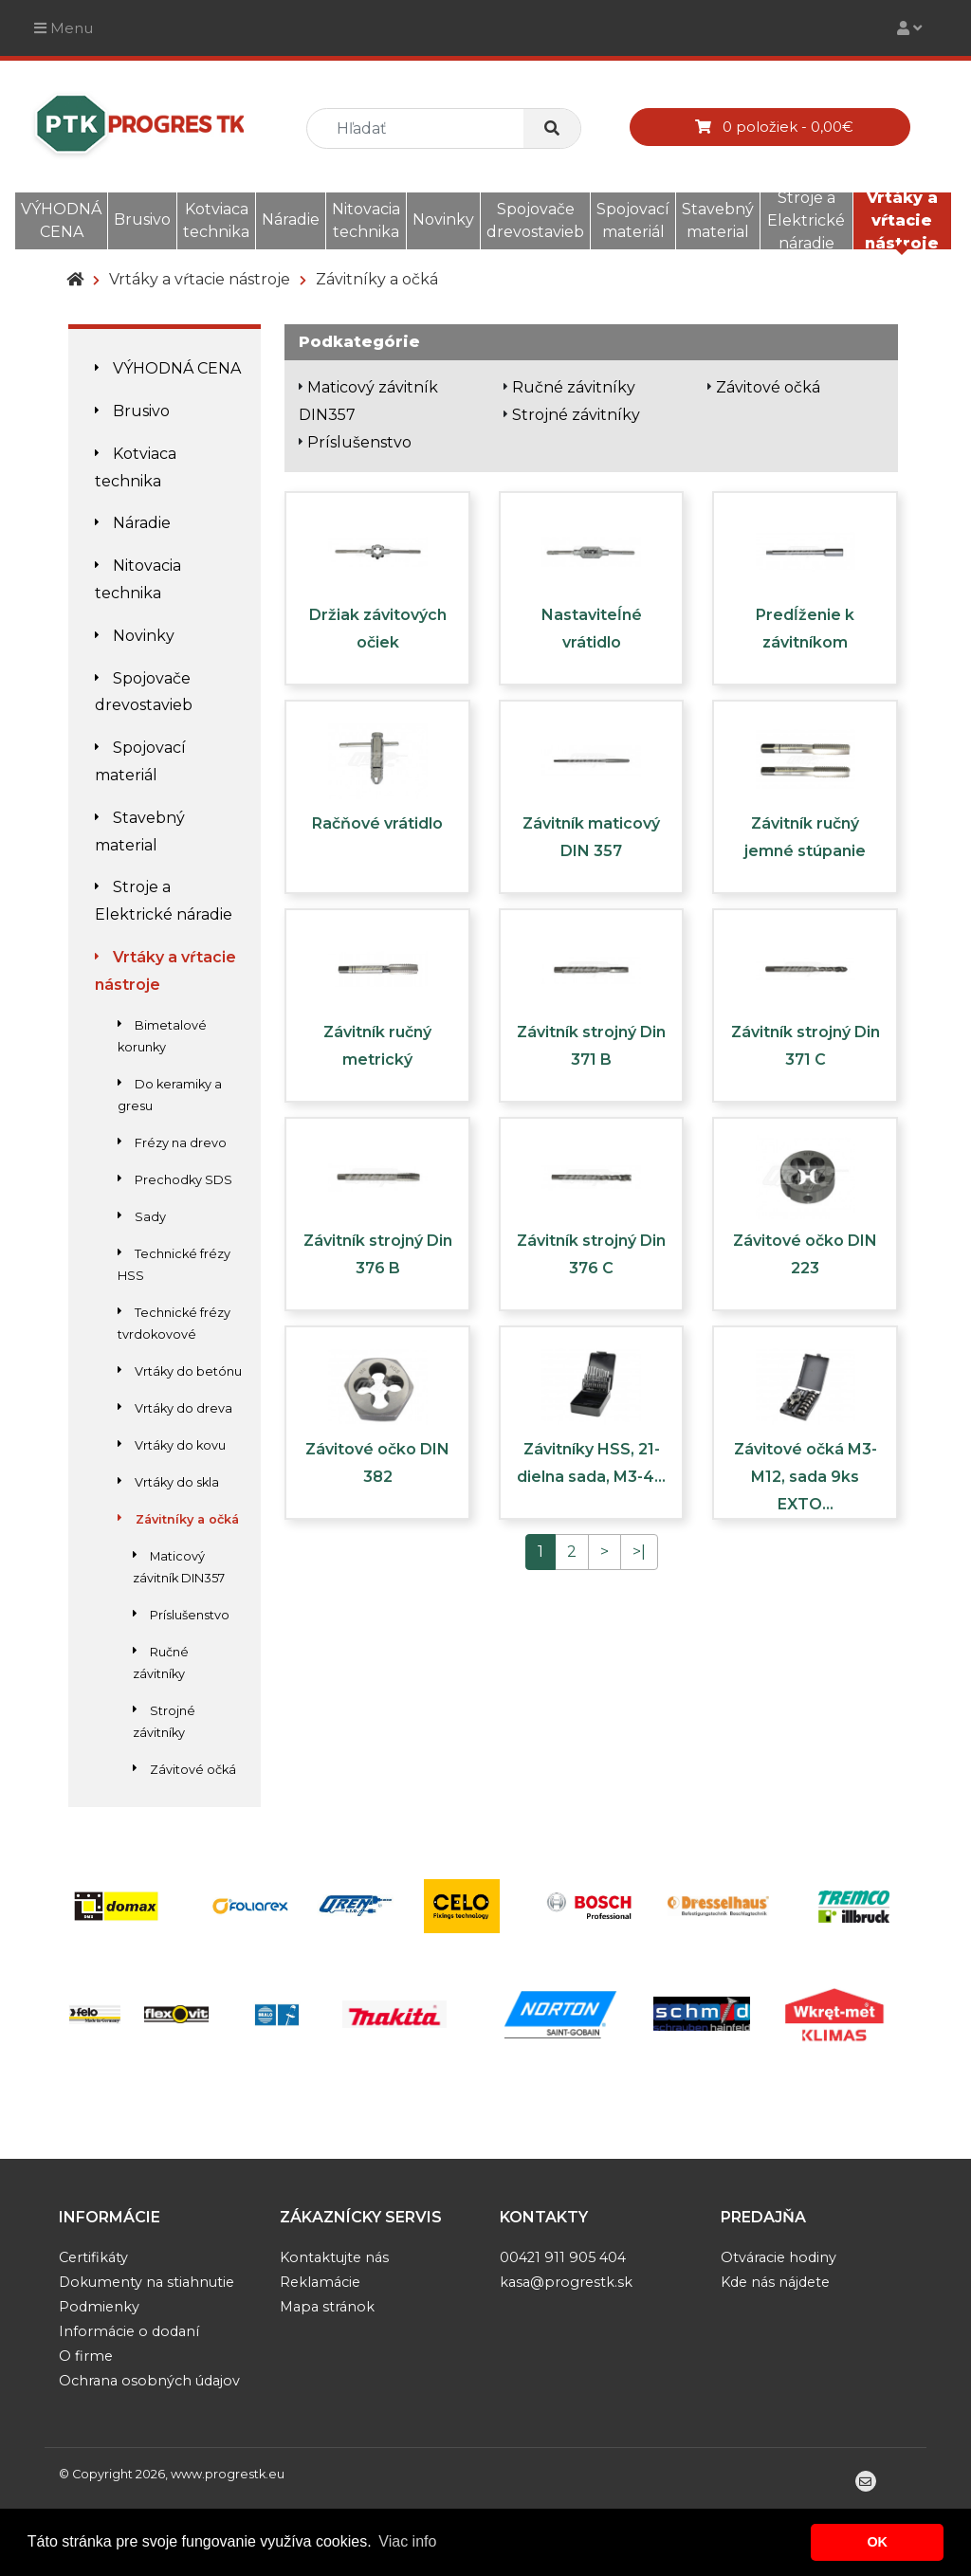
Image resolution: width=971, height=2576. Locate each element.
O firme (86, 2356)
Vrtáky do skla (168, 1482)
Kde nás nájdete (775, 2282)
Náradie (291, 219)
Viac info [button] (407, 2541)
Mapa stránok (327, 2306)
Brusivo (142, 219)
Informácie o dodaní (129, 2331)
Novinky (443, 219)
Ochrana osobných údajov (149, 2380)
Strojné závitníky (576, 415)
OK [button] (877, 2541)
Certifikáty (93, 2257)
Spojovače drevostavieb (535, 220)
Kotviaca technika (216, 220)
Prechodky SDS (175, 1180)
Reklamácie (320, 2282)
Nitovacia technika (366, 220)
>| (639, 1552)
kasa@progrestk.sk (566, 2282)
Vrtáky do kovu (172, 1445)
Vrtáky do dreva (175, 1408)
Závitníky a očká (377, 279)
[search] (422, 128)
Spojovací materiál (632, 220)
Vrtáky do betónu (180, 1371)
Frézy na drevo (172, 1143)
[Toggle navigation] (909, 28)
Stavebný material (718, 220)
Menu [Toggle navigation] (63, 28)
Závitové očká (184, 1770)
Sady (142, 1217)
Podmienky (99, 2306)
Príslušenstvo (181, 1615)
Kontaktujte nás (334, 2257)
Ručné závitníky (573, 387)
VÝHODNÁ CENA (61, 220)
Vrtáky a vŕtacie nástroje (902, 220)
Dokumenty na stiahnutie (146, 2282)
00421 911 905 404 (563, 2257)
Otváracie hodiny (778, 2257)
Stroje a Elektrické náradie (806, 220)
